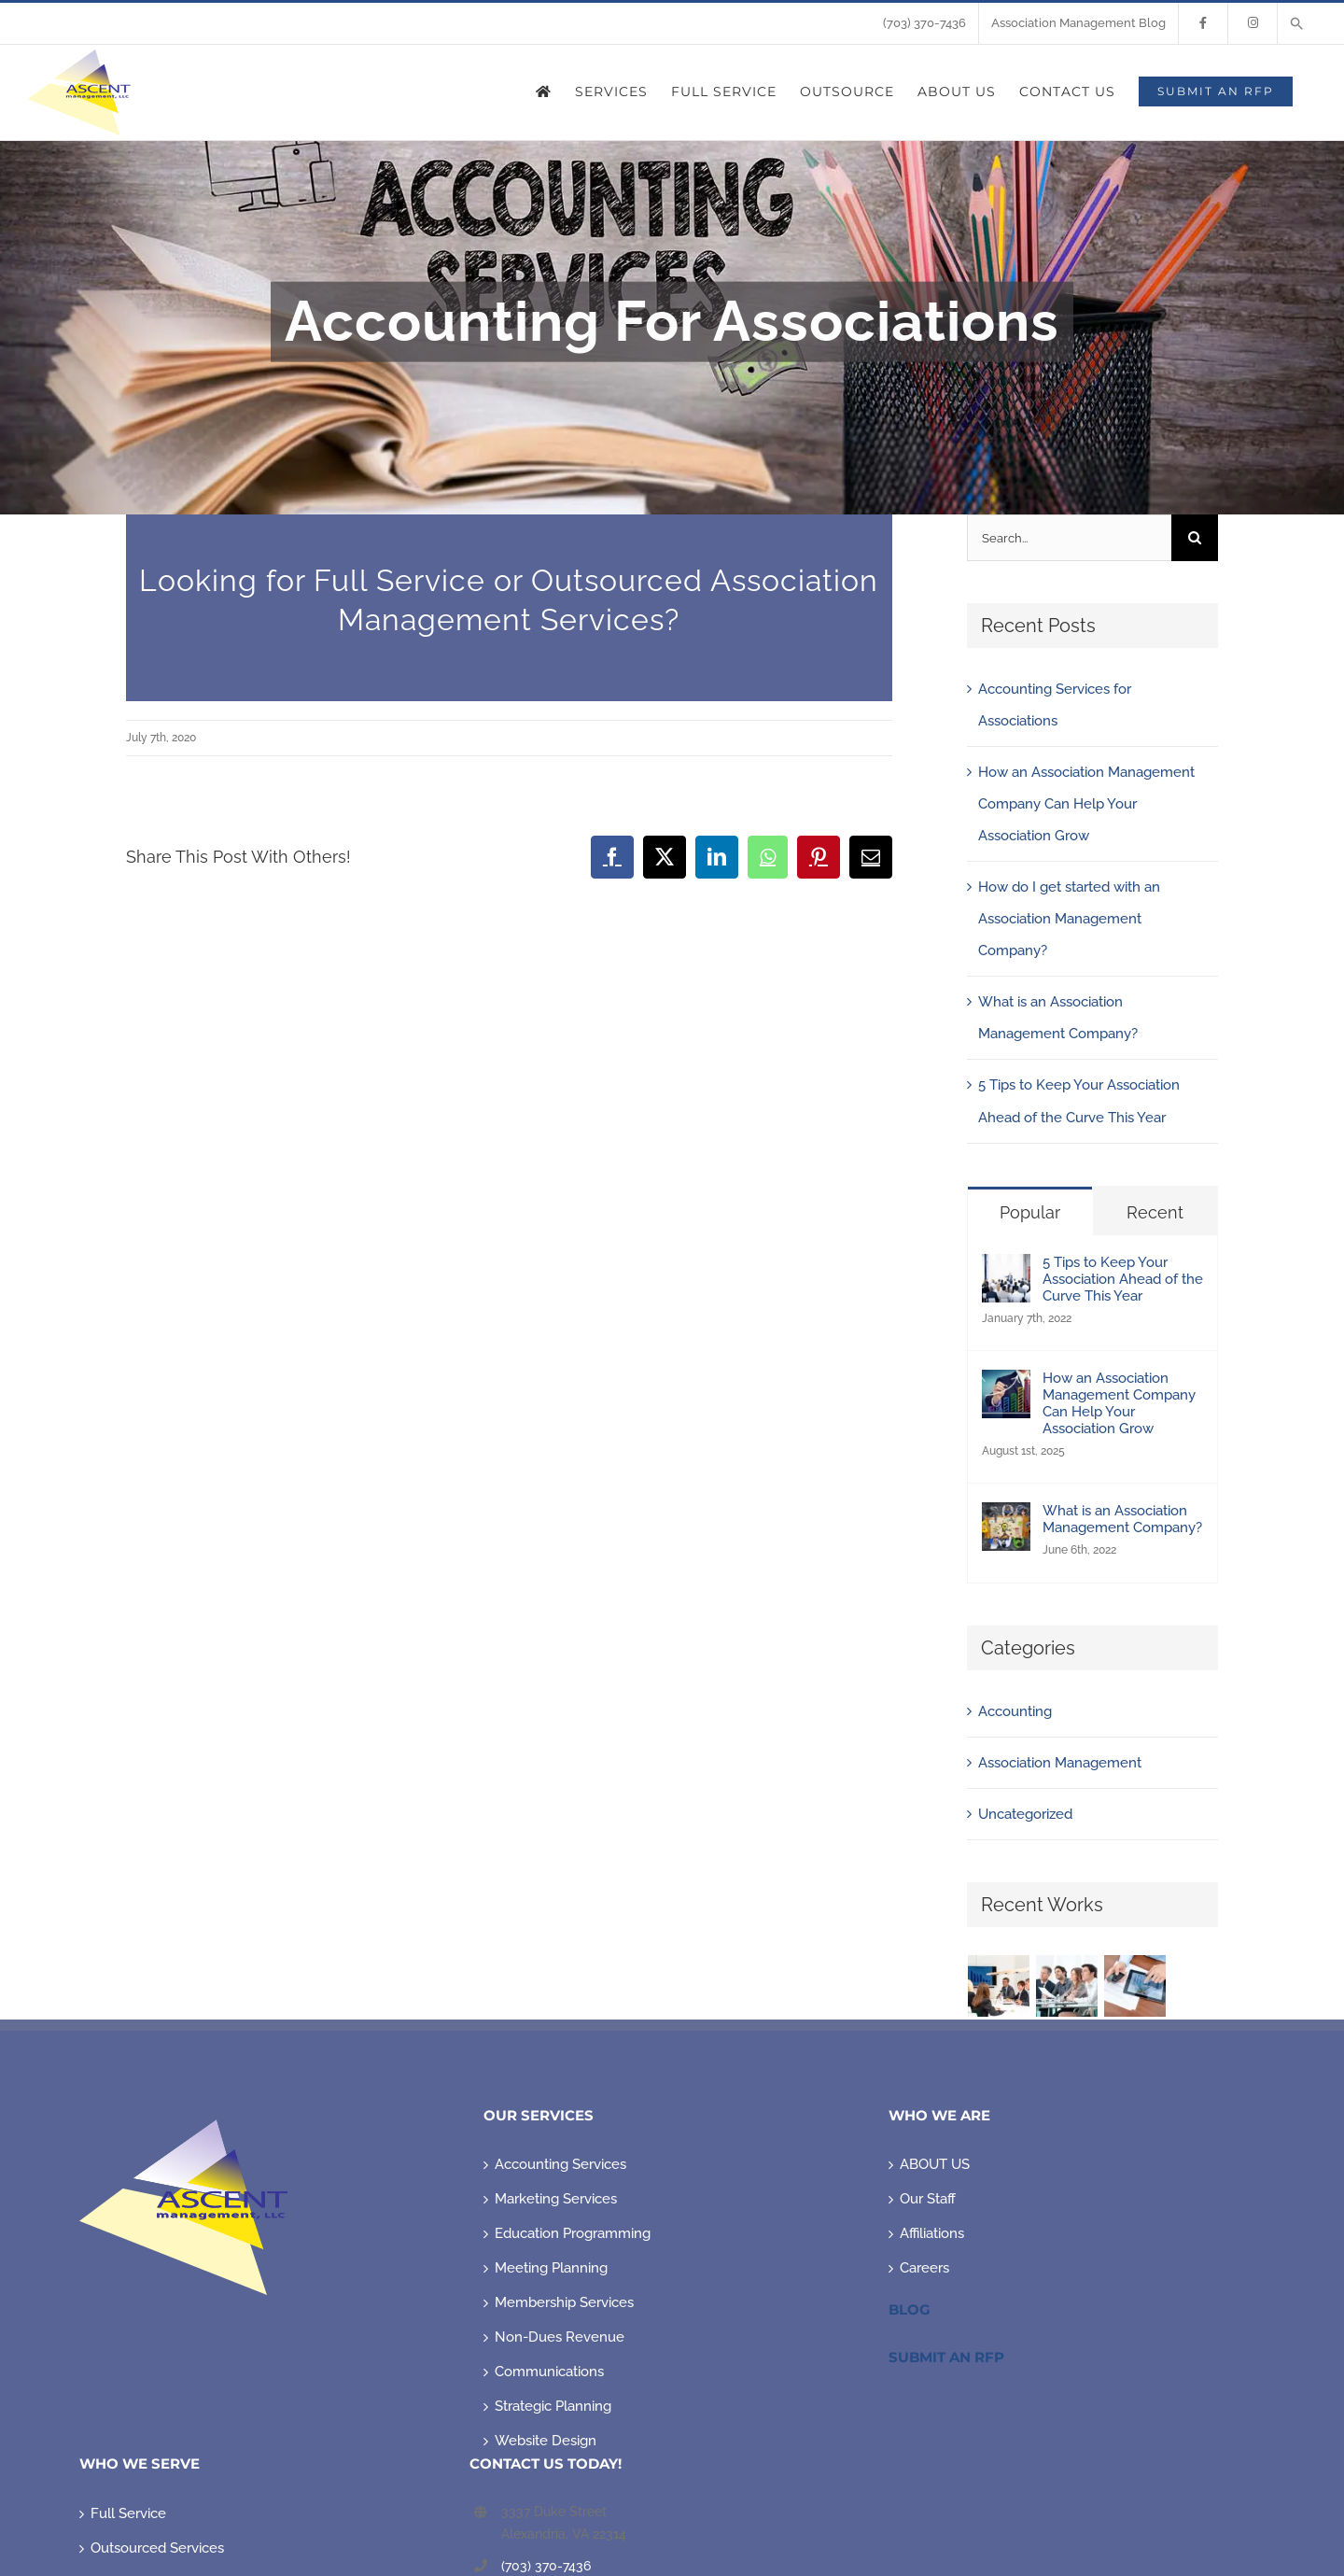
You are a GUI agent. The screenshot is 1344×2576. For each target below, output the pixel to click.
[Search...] (1069, 537)
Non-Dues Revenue (559, 2337)
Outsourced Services (157, 2548)
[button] (1297, 23)
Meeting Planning (551, 2267)
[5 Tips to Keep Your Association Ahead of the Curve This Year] (1006, 1269)
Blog (910, 2309)
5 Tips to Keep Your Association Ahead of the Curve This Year (1123, 1279)
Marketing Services (556, 2198)
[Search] (1194, 537)
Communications (549, 2371)
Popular (1030, 1212)
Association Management (1059, 1762)
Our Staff (928, 2198)
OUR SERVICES (538, 2115)
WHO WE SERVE (139, 2463)
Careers (924, 2267)
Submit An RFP (946, 2357)
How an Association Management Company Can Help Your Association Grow (1086, 804)
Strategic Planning (553, 2406)
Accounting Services (560, 2164)
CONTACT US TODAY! (545, 2463)
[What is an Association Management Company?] (1006, 1518)
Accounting (1015, 1711)
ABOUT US (935, 2164)
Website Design (545, 2440)
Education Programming (573, 2233)
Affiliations (932, 2233)
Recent (1155, 1212)
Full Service (128, 2513)
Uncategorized (1025, 1814)
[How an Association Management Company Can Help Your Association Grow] (1006, 1385)
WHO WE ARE (939, 2115)
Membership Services (564, 2302)
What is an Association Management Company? (1122, 1519)
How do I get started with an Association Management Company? (1069, 919)
